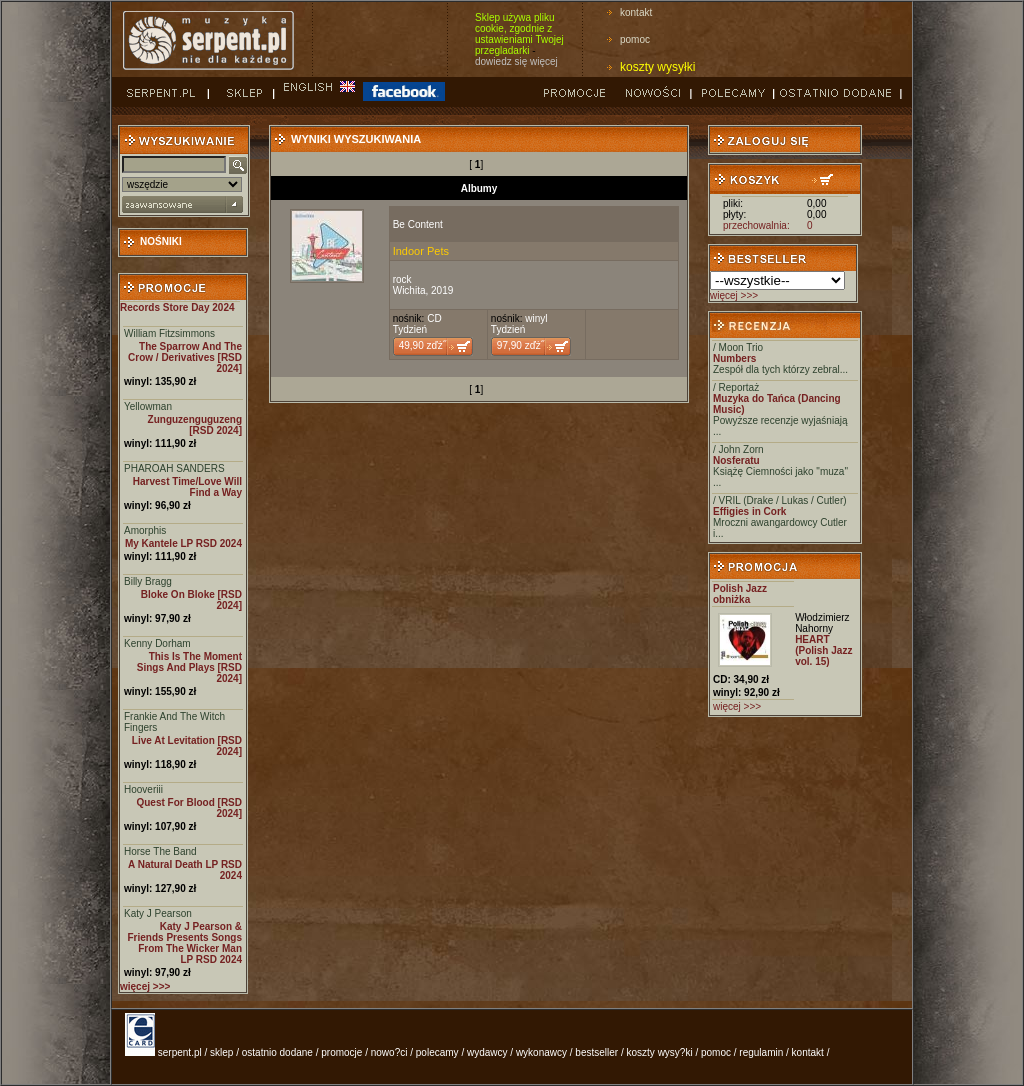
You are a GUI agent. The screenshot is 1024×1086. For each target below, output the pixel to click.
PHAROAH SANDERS (174, 468)
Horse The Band (160, 851)
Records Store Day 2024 (177, 307)
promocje (341, 1052)
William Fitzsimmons (169, 333)
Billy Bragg (148, 581)
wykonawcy (541, 1052)
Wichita (409, 290)
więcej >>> (734, 295)
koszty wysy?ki (660, 1052)
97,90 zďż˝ (520, 345)
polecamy (437, 1052)
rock (402, 279)
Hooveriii (143, 789)
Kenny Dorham (157, 643)
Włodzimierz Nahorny (822, 623)
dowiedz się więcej (516, 61)
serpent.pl (180, 1052)
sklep (221, 1052)
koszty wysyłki (657, 67)
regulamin (761, 1052)
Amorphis (145, 530)
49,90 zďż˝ (422, 345)
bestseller (596, 1052)
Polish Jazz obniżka (740, 594)
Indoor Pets (421, 251)
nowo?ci (389, 1052)
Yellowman (148, 406)
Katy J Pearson (158, 913)
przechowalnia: (756, 225)
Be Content (418, 224)
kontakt (636, 12)
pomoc (635, 39)
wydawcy (487, 1052)
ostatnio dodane (277, 1052)
